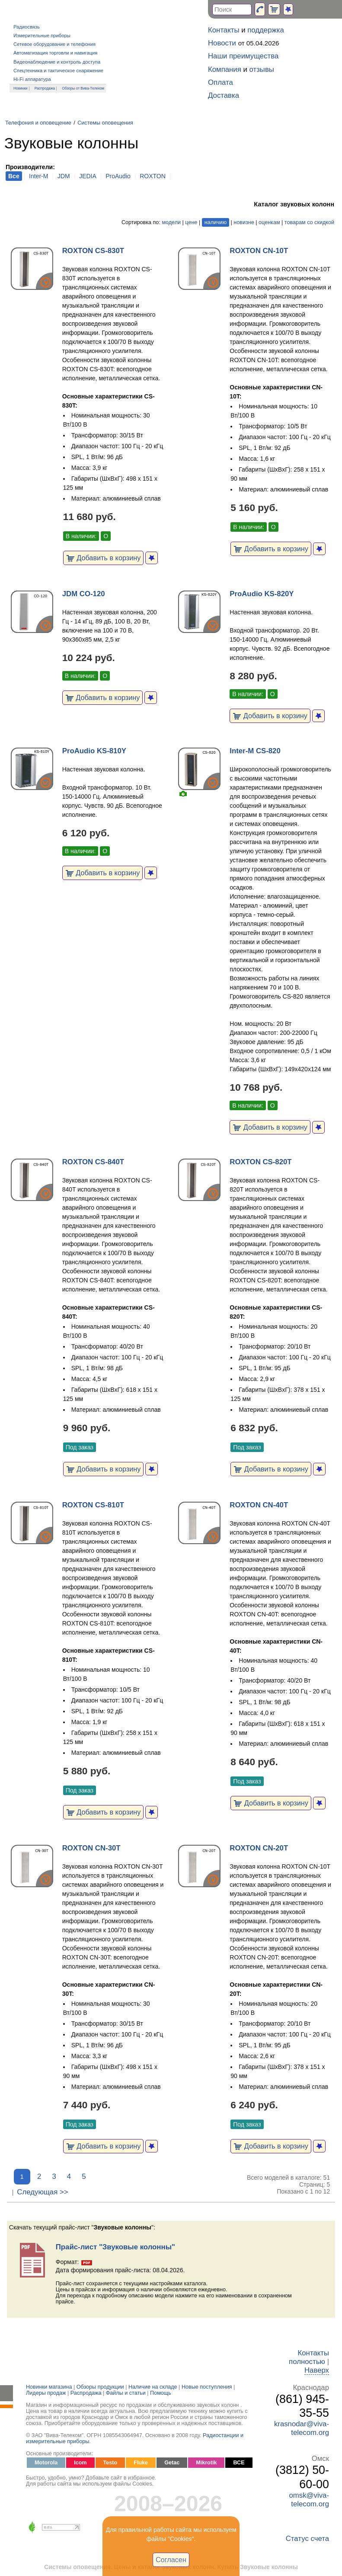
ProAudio (118, 176)
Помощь (160, 2393)
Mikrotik (206, 2463)
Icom (80, 2463)
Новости (222, 43)
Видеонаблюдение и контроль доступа (56, 61)
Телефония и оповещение (38, 123)
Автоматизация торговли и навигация (55, 52)
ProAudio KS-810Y (94, 751)
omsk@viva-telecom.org (309, 2499)
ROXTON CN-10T (259, 251)
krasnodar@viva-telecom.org (301, 2428)
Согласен (171, 2559)
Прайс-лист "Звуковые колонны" (115, 2247)
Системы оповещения (105, 123)
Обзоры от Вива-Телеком (83, 88)
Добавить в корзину (103, 558)
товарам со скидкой (309, 222)
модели (171, 222)
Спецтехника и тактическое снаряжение (58, 70)
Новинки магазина (49, 2387)
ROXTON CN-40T (259, 1505)
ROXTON (153, 176)
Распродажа (45, 88)
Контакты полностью (309, 2357)
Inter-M (38, 176)
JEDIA (87, 176)
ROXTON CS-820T (260, 1162)
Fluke (141, 2463)
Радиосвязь (26, 26)
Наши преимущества (243, 56)
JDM (64, 176)
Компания (224, 69)
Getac (171, 2463)
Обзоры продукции (100, 2387)
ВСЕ (238, 2463)
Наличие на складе (152, 2387)
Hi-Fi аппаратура (32, 79)
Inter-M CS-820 (255, 751)
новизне (243, 222)
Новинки (20, 88)
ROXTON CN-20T (259, 1848)
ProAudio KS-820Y (262, 594)
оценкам (269, 222)
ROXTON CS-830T (93, 251)
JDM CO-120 (83, 594)
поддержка (265, 30)
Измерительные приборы (41, 35)
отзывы (261, 69)
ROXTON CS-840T (93, 1162)
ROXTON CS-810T (93, 1505)
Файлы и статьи (126, 2393)
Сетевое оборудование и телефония (54, 44)
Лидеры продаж (46, 2393)
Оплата (220, 82)
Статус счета (307, 2538)
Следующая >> (42, 2192)
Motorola (46, 2463)
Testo (110, 2463)
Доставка (223, 95)
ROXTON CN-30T (91, 1848)
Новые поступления (207, 2387)
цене (191, 222)
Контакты (223, 30)
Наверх (316, 2370)
